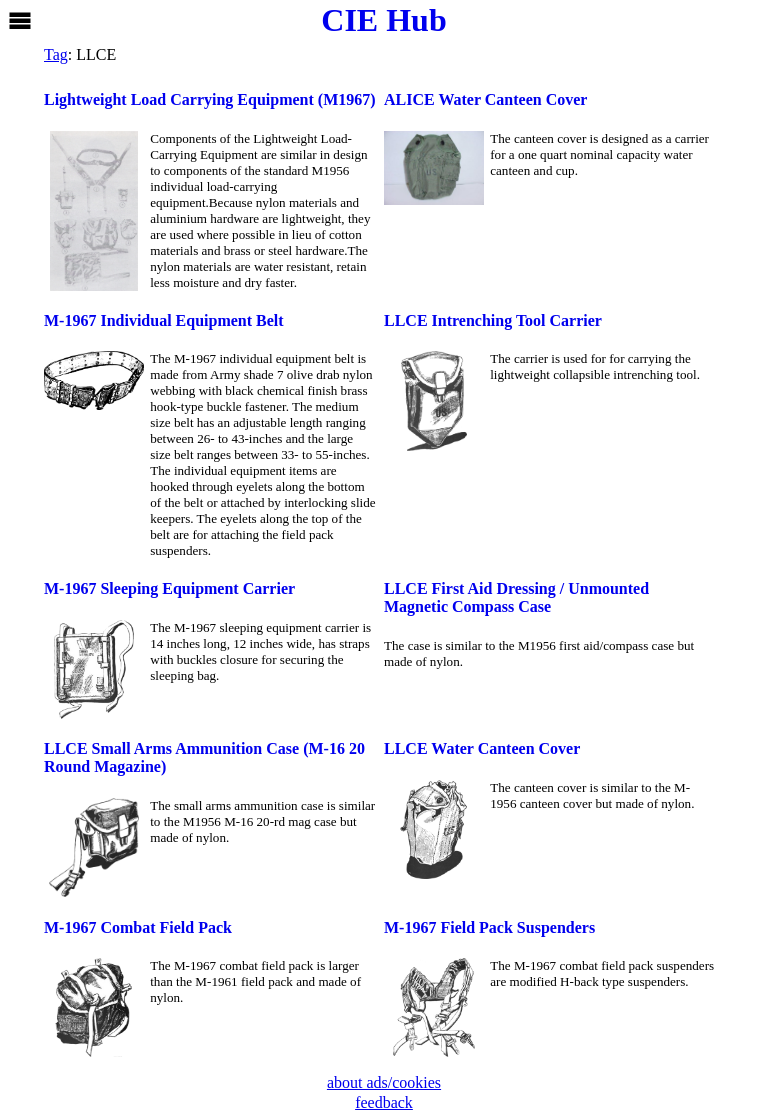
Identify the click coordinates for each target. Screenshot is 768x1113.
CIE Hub (383, 20)
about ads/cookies (384, 1082)
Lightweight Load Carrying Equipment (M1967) (210, 99)
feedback (384, 1102)
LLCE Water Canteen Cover (482, 748)
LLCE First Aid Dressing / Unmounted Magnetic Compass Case (516, 597)
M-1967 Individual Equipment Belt (164, 320)
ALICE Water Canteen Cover (485, 99)
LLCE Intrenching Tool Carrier (493, 320)
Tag (56, 54)
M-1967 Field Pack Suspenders (489, 927)
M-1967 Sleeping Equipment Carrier (169, 588)
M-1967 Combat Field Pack (138, 927)
